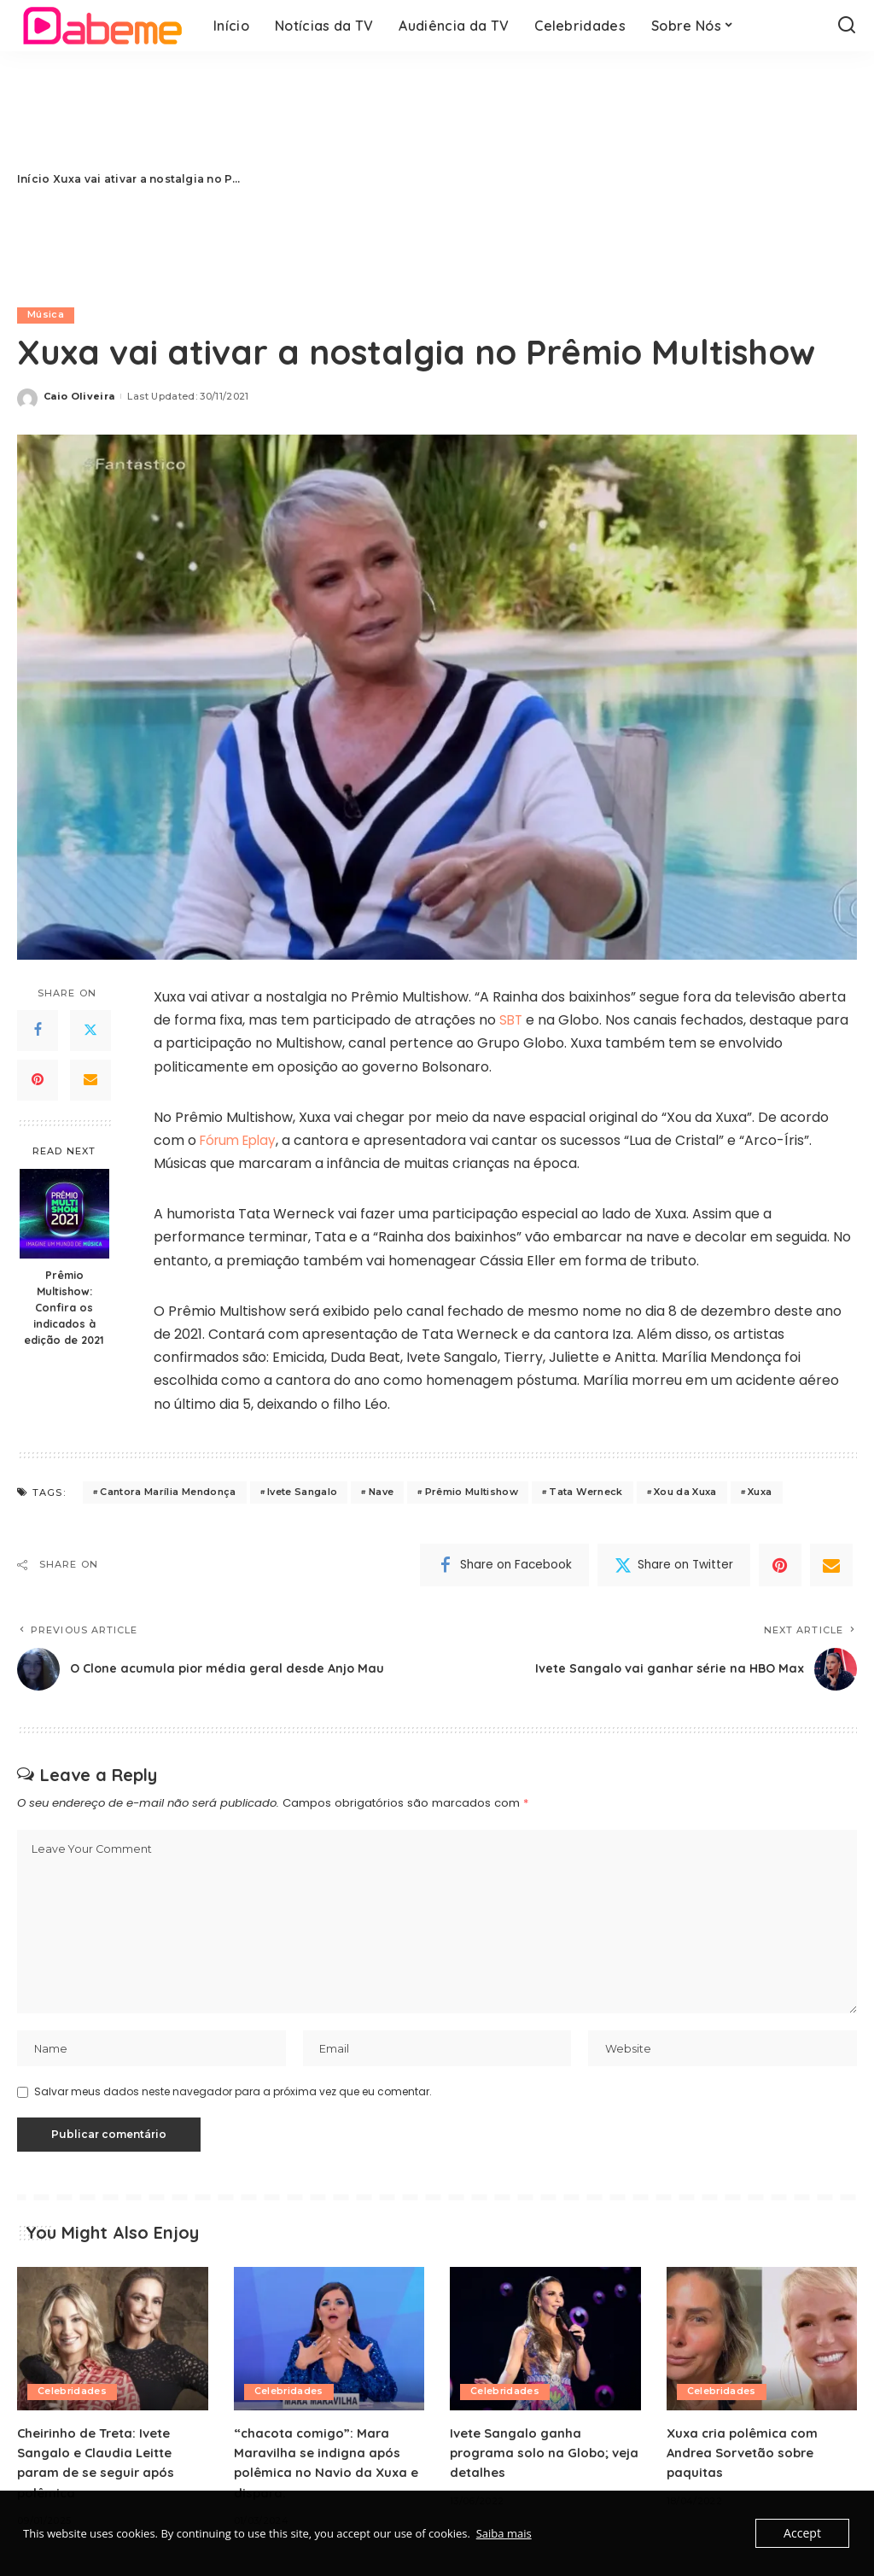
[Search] (846, 25)
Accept (803, 2533)
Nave (381, 1492)
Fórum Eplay (241, 1140)
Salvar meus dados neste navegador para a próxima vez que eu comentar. (233, 2096)
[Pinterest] (37, 1080)
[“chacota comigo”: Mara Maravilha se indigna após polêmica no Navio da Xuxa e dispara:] (329, 2343)
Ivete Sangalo (302, 1492)
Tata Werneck (585, 1492)
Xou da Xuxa (685, 1492)
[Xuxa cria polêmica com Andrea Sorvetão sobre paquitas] (762, 2343)
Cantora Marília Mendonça (168, 1492)
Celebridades (73, 2397)
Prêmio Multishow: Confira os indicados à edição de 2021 (64, 1308)
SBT (511, 1020)
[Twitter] (90, 1030)
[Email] (90, 1080)
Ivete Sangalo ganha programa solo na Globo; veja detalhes (534, 2457)
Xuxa (760, 1492)
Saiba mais (504, 2533)
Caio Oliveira (79, 396)
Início (33, 178)
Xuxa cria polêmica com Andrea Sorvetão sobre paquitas (746, 2457)
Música (45, 315)
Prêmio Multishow (472, 1492)
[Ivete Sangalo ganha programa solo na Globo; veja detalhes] (545, 2343)
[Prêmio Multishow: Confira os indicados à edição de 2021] (64, 1214)
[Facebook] (37, 1030)
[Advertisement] (550, 179)
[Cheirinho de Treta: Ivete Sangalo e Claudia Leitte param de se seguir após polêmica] (112, 2343)
